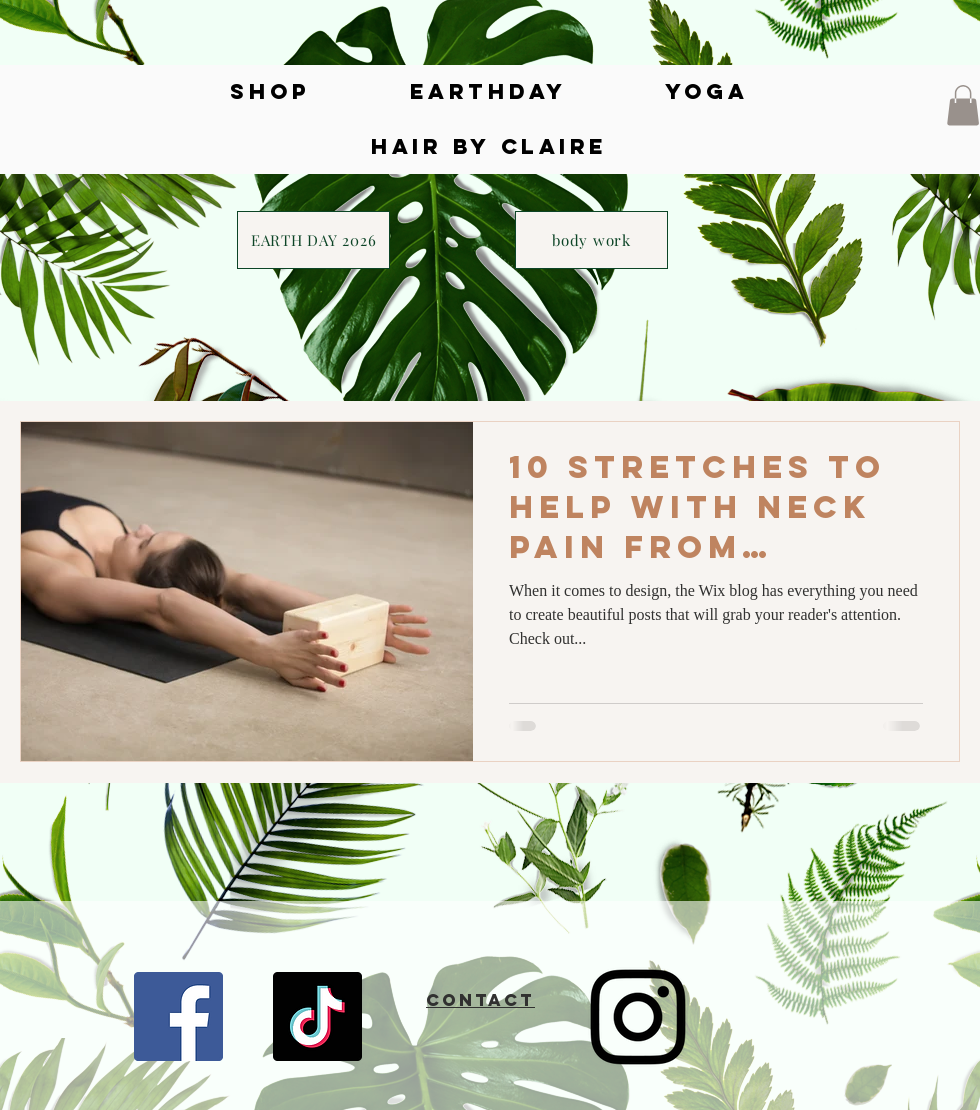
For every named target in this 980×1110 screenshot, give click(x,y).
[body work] (591, 240)
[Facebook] (178, 1016)
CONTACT (480, 1000)
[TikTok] (317, 1016)
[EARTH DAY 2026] (313, 240)
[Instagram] (638, 1017)
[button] (963, 105)
